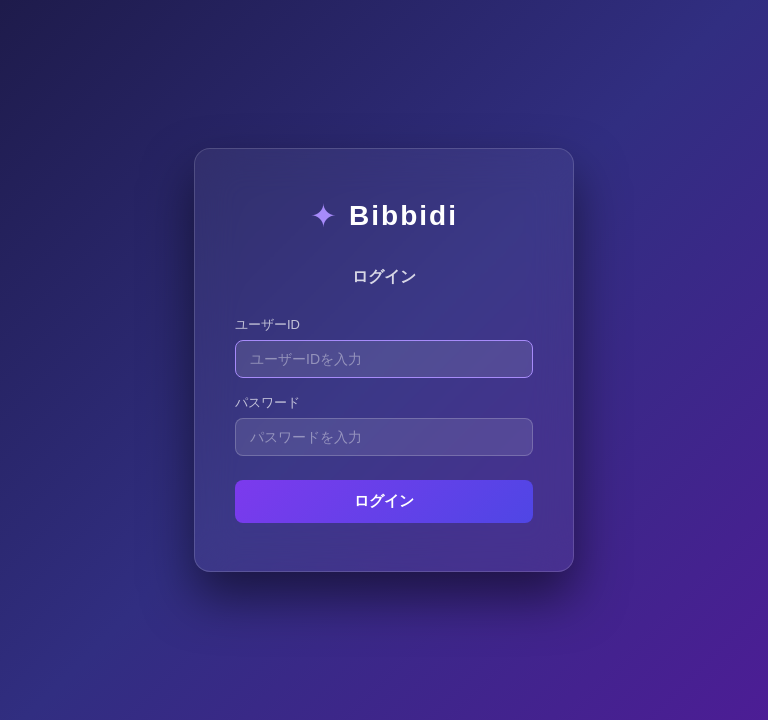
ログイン (384, 500)
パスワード (267, 402)
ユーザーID (267, 324)
